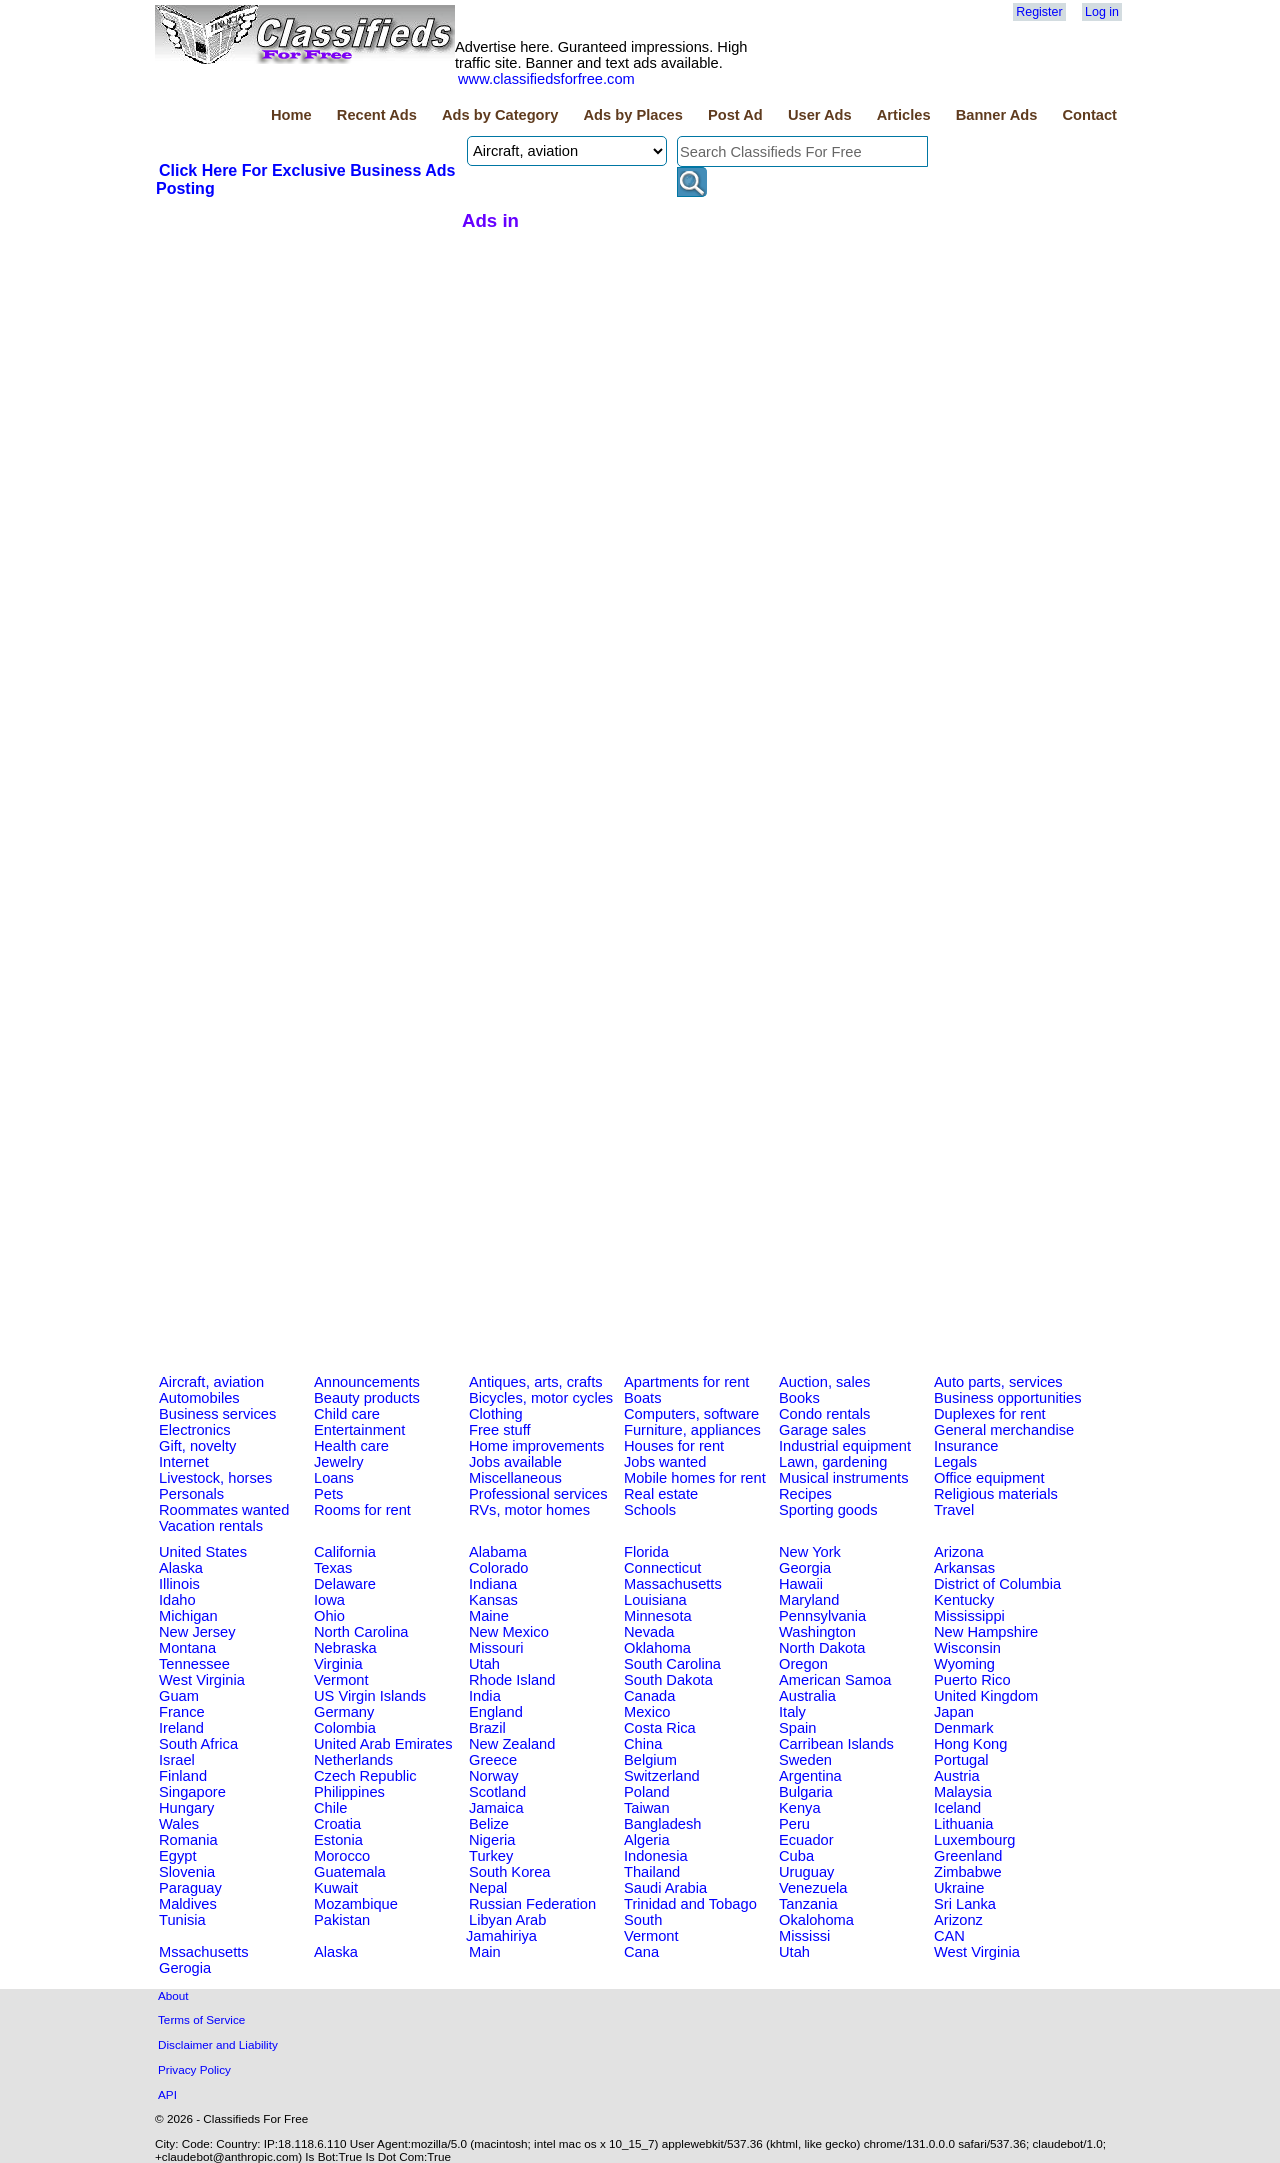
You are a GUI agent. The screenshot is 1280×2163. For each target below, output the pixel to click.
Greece (493, 1760)
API (167, 2094)
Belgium (650, 1760)
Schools (650, 1510)
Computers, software (691, 1414)
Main (485, 1952)
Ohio (329, 1616)
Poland (647, 1792)
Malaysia (963, 1792)
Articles (904, 115)
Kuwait (336, 1888)
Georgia (805, 1568)
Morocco (342, 1856)
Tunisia (182, 1920)
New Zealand (512, 1744)
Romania (188, 1840)
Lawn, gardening (833, 1462)
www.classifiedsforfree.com (546, 79)
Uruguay (806, 1872)
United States (203, 1552)
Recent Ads (377, 115)
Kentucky (964, 1600)
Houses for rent (674, 1446)
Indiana (493, 1584)
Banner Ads (997, 115)
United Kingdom (986, 1696)
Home (291, 115)
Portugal (961, 1760)
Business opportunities (1007, 1398)
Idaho (177, 1600)
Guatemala (350, 1872)
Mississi (804, 1936)
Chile (330, 1808)
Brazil (487, 1728)
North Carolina (361, 1632)
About (173, 1995)
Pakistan (342, 1920)
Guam (179, 1696)
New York (810, 1552)
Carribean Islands (836, 1744)
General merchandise (1004, 1430)
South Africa (198, 1744)
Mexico (647, 1712)
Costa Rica (660, 1728)
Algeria (647, 1840)
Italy (792, 1712)
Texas (333, 1568)
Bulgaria (806, 1792)
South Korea (509, 1872)
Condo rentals (824, 1414)
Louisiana (655, 1600)
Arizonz (958, 1920)
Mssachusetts (204, 1952)
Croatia (337, 1824)
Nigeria (492, 1840)
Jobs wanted (665, 1462)
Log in (1102, 12)
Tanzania (808, 1904)
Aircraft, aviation (211, 1382)
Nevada (649, 1632)
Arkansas (964, 1568)
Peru (794, 1824)
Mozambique (356, 1904)
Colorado (498, 1568)
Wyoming (964, 1664)
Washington (817, 1632)
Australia (807, 1696)
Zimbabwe (968, 1872)
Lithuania (964, 1824)
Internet (184, 1462)
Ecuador (806, 1840)
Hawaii (801, 1584)
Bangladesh (662, 1824)
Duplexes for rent (990, 1414)
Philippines (349, 1792)
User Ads (820, 115)
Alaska (181, 1568)
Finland (183, 1776)
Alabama (498, 1552)
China (643, 1744)
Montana (187, 1648)
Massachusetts (673, 1584)
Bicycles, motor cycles (541, 1398)
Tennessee (194, 1664)
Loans (334, 1478)
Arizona (959, 1552)
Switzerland (662, 1776)
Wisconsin (967, 1648)
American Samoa (835, 1680)
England (496, 1712)
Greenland (968, 1856)
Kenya (800, 1808)
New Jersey (197, 1632)
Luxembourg (974, 1840)
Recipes (805, 1494)
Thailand (652, 1872)
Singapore (192, 1792)
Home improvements (536, 1446)
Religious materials (996, 1494)
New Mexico (509, 1632)
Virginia (338, 1664)
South (643, 1920)
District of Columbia (997, 1584)
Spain (798, 1728)
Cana (641, 1952)
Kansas (493, 1600)
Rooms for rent (362, 1510)
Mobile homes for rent (695, 1478)
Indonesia (656, 1856)
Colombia (345, 1728)
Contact (1089, 115)
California (345, 1552)
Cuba (796, 1856)
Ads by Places (633, 115)
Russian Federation (532, 1904)
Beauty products (367, 1398)
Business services (217, 1414)
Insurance (966, 1446)
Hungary (186, 1808)
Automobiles (199, 1398)
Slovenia (187, 1872)
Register (1039, 12)
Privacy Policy (194, 2069)
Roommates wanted (224, 1510)
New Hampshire (986, 1632)
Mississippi (969, 1616)
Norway (494, 1776)
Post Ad (735, 115)
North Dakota (822, 1648)
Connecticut (662, 1568)
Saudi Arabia (665, 1888)
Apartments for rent (686, 1382)
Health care (351, 1446)
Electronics (195, 1430)
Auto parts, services (998, 1382)
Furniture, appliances (692, 1430)
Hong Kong (970, 1744)
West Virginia (202, 1680)
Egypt (177, 1856)
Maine (489, 1616)
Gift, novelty (197, 1446)
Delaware (345, 1584)
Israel (177, 1760)
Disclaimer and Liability (218, 2044)
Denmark (963, 1728)
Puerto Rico (972, 1680)
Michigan (188, 1616)
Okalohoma (816, 1920)
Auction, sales (824, 1382)
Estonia (338, 1840)
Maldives (188, 1904)
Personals (191, 1494)
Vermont (341, 1680)
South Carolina (672, 1664)
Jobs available (515, 1462)
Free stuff (500, 1430)
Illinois (179, 1584)
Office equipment (989, 1478)
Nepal (488, 1888)
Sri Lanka (965, 1904)
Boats (642, 1398)
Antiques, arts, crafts (536, 1382)
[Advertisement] (306, 349)
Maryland (809, 1600)
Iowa (329, 1600)
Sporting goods (828, 1510)
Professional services (538, 1494)
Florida (646, 1552)
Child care (347, 1414)
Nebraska (345, 1648)
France (182, 1712)
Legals (955, 1462)
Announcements (367, 1382)
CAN (949, 1936)
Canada (649, 1696)
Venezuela (813, 1888)
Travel (954, 1510)
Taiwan (647, 1808)
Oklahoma (657, 1648)
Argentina (810, 1776)
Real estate (661, 1494)
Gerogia (185, 1968)
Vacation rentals (211, 1526)
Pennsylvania (822, 1616)
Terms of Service (201, 2019)
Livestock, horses (215, 1478)
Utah (484, 1664)
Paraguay (190, 1888)
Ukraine (959, 1888)
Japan (954, 1712)
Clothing (496, 1414)
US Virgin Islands (370, 1696)
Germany (344, 1712)
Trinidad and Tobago (690, 1904)
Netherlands (353, 1760)
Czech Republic (365, 1776)
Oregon (803, 1664)
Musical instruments (844, 1478)
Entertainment (359, 1430)
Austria (957, 1776)
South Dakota (668, 1680)
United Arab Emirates (383, 1744)
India (485, 1696)
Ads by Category (500, 115)
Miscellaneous (515, 1478)
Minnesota (658, 1616)
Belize (489, 1824)
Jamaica (496, 1808)
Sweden (805, 1760)
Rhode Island (512, 1680)
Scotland (497, 1792)
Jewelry (339, 1462)
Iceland (957, 1808)
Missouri (496, 1648)
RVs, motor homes (529, 1510)
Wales (179, 1824)
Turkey (491, 1856)
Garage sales (822, 1430)
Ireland (181, 1728)
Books (799, 1398)
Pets (328, 1494)
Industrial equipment (845, 1446)
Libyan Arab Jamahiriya (506, 1928)
